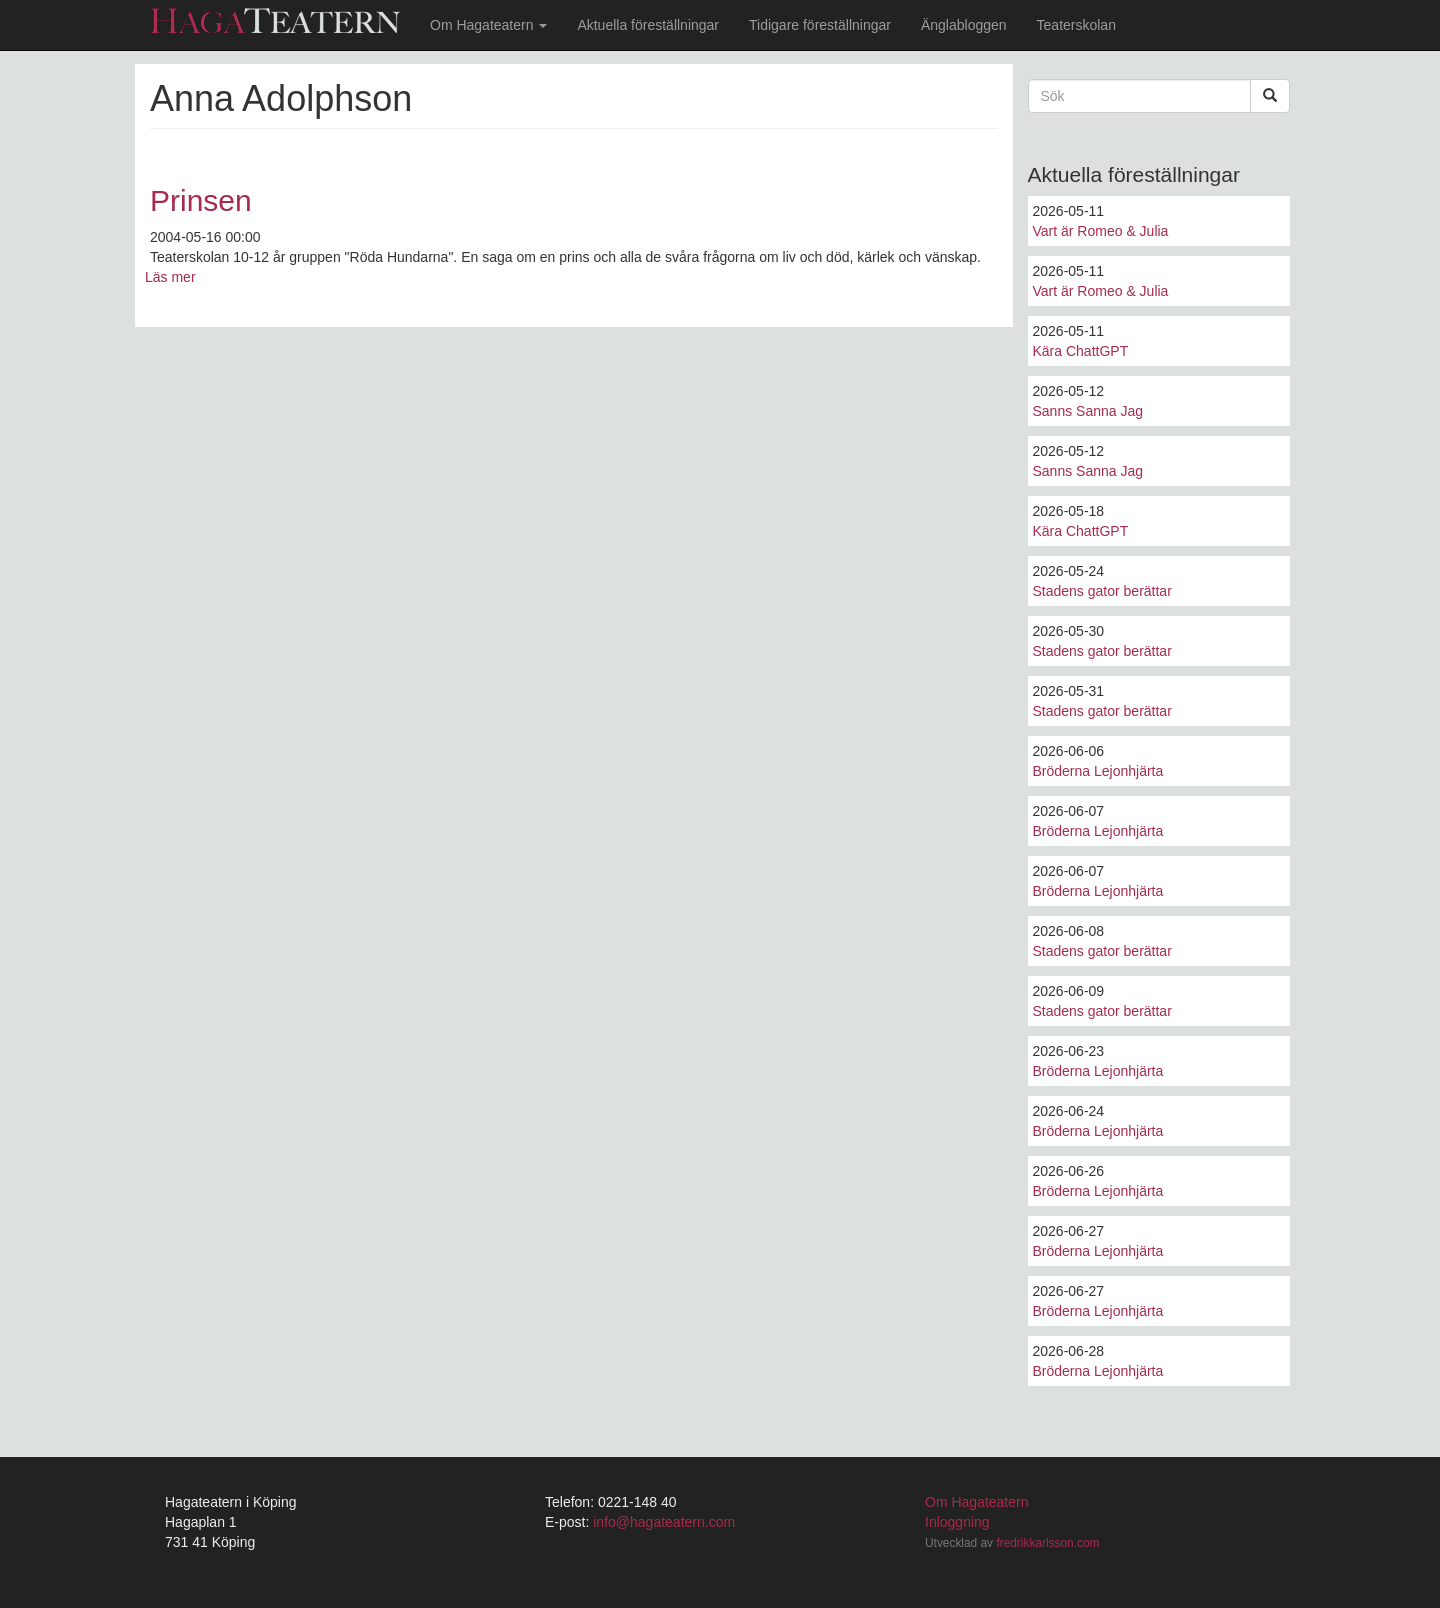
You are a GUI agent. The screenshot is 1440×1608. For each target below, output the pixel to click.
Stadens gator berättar (1102, 591)
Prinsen (201, 200)
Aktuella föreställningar (648, 25)
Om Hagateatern (488, 25)
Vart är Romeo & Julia (1101, 231)
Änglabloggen (964, 25)
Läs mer (170, 277)
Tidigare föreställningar (820, 25)
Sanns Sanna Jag (1088, 411)
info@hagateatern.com (664, 1522)
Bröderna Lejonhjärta (1098, 771)
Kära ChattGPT (1081, 351)
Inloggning (957, 1522)
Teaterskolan (1076, 25)
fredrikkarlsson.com (1047, 1543)
